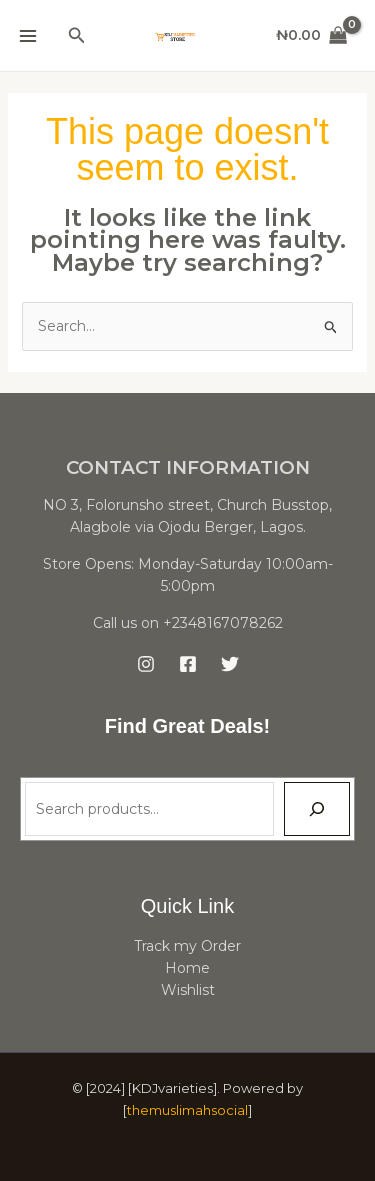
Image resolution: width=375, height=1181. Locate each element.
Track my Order (187, 946)
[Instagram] (146, 664)
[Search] (317, 809)
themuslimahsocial (187, 1110)
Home (187, 968)
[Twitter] (230, 664)
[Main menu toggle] (28, 36)
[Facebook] (188, 664)
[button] (77, 36)
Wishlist (188, 990)
